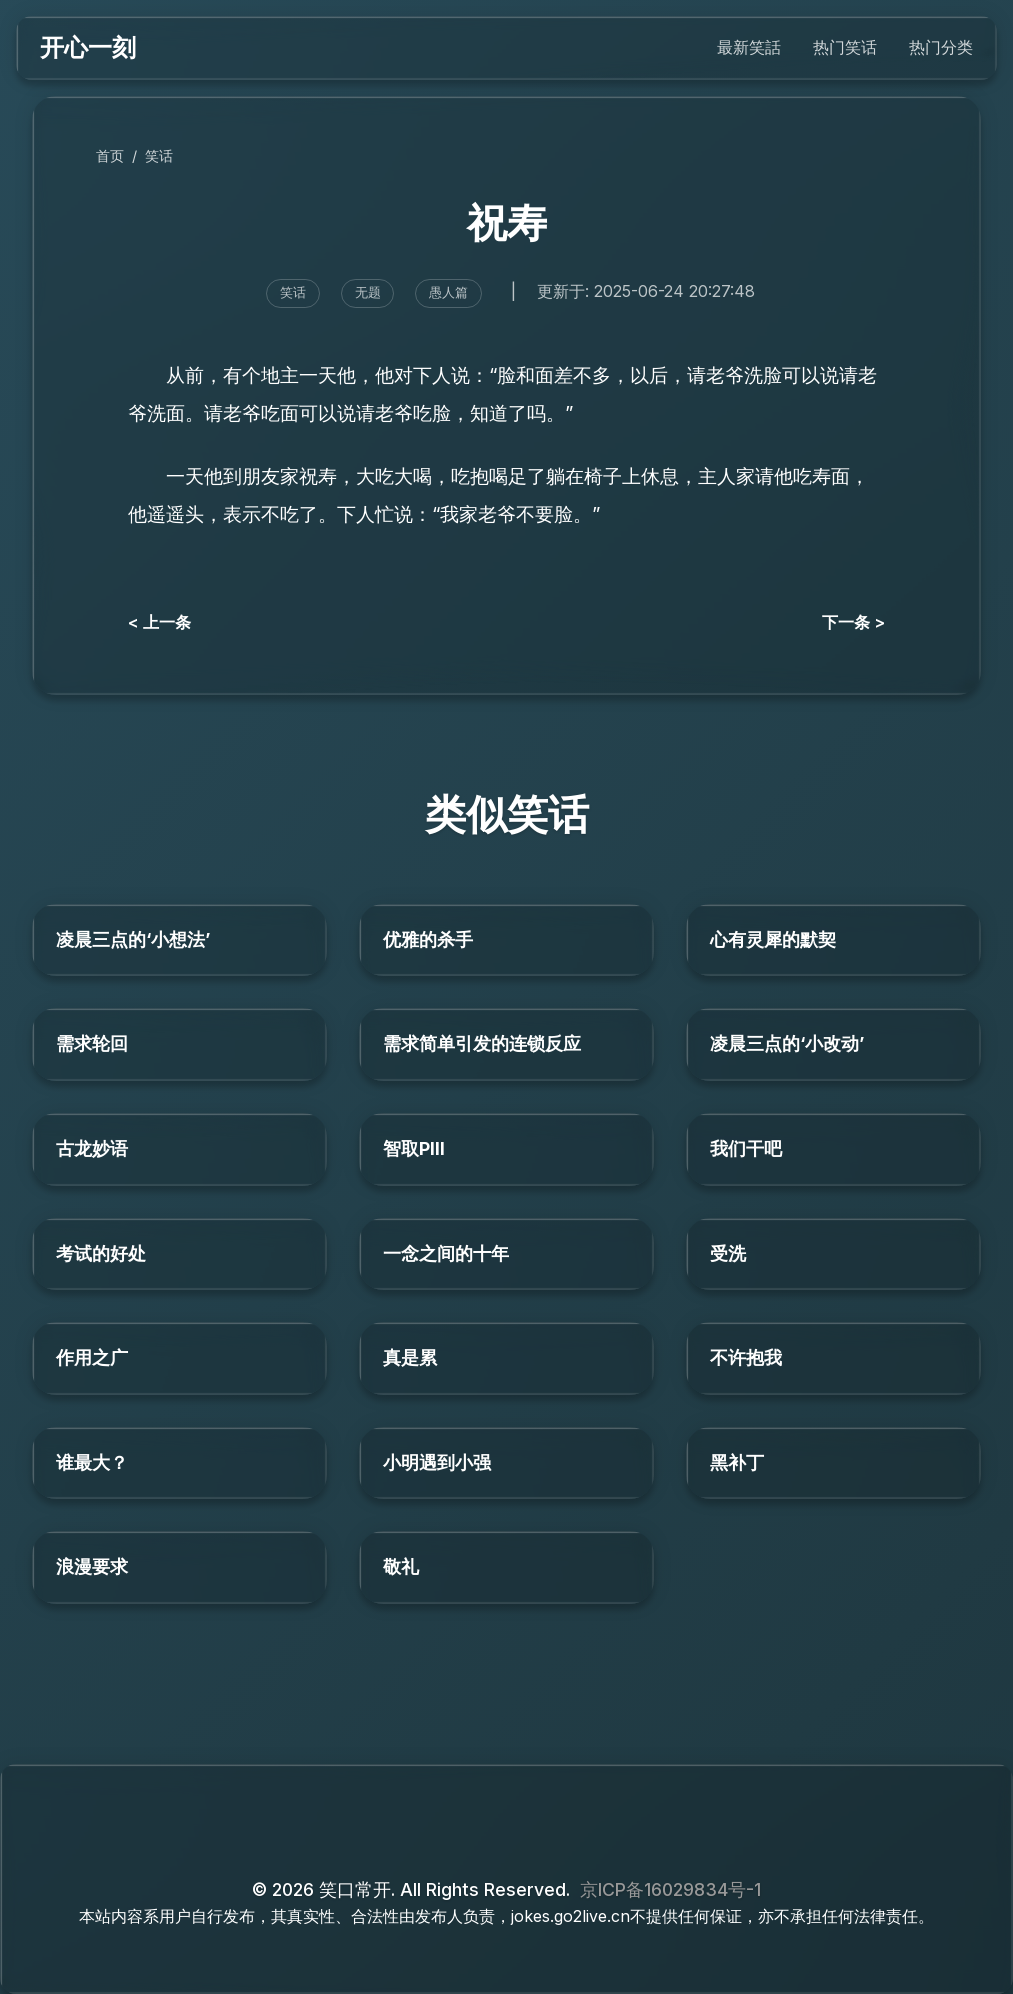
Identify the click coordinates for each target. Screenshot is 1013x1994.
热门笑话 (845, 47)
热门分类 (941, 47)
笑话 (159, 155)
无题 (368, 292)
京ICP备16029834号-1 (670, 1889)
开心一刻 (88, 47)
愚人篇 (448, 292)
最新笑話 (749, 47)
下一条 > (853, 622)
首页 (110, 155)
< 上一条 (159, 622)
